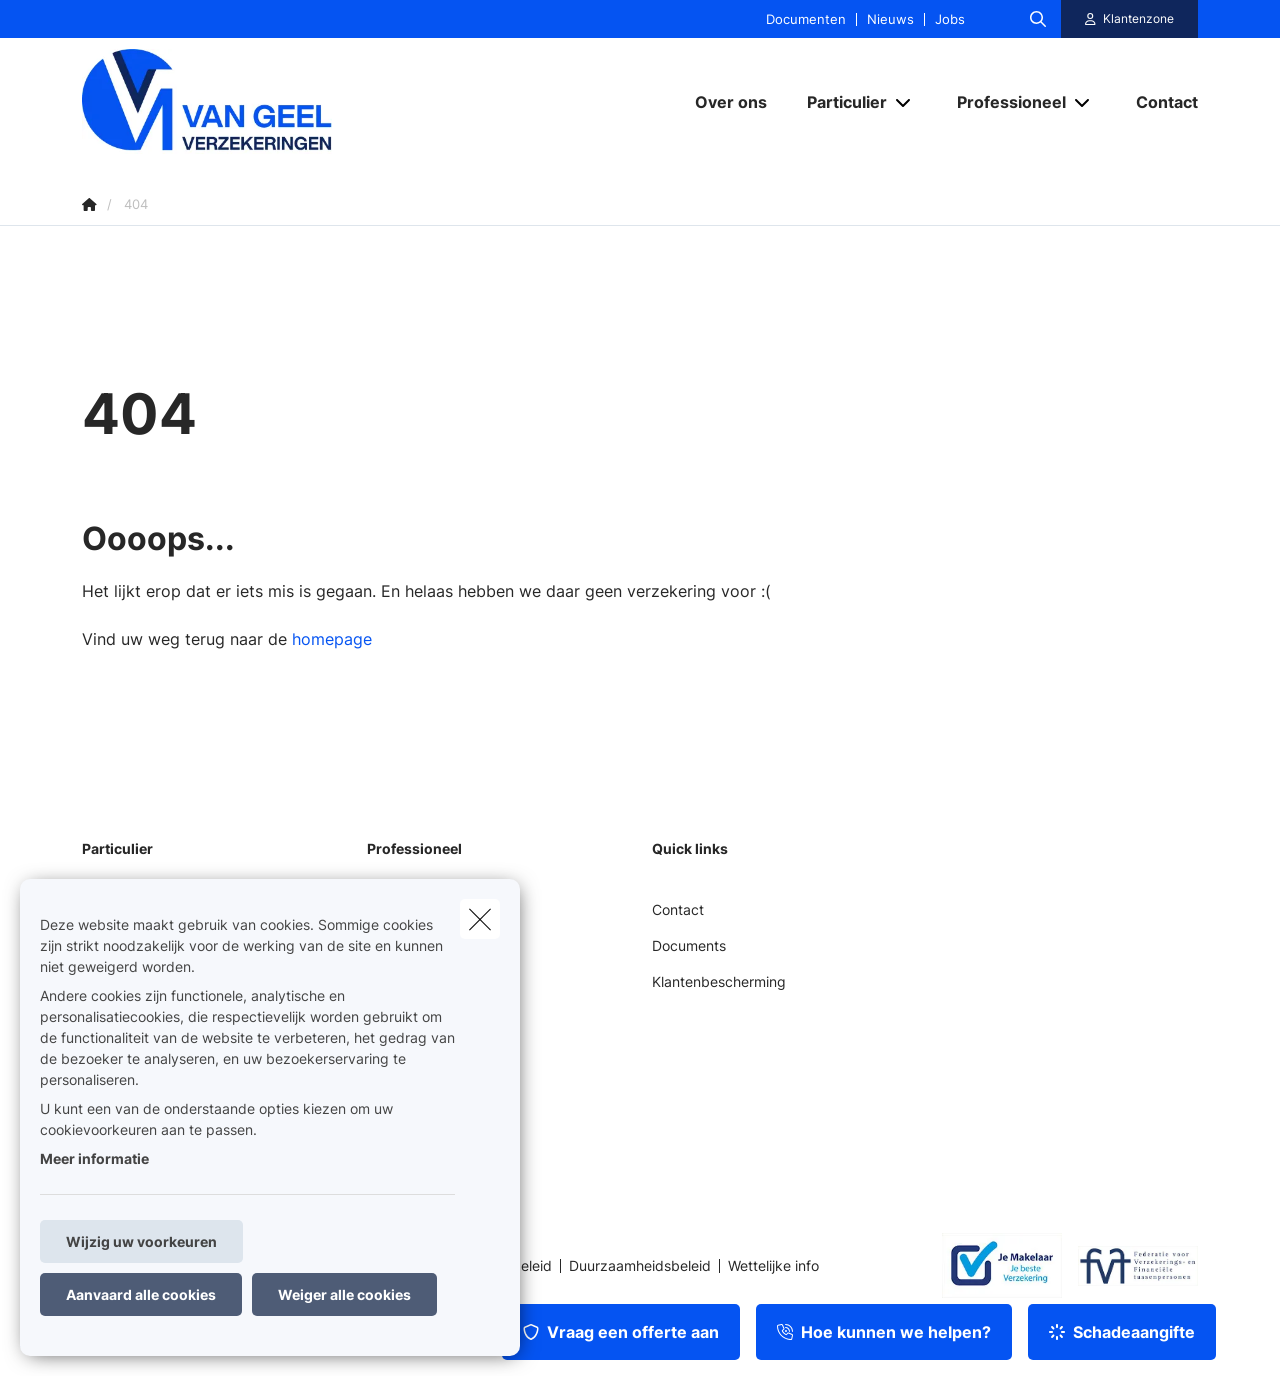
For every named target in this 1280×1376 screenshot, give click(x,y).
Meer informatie (94, 1158)
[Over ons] (731, 102)
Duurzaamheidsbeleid (640, 1266)
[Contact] (1157, 102)
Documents (689, 945)
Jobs (950, 19)
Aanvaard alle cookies (141, 1294)
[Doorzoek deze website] (1038, 19)
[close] (480, 919)
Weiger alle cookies (344, 1294)
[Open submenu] (904, 101)
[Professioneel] (1004, 102)
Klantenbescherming (719, 981)
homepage (332, 639)
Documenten (806, 19)
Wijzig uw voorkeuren (141, 1241)
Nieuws (890, 19)
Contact (678, 909)
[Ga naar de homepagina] (282, 101)
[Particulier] (839, 102)
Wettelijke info (773, 1266)
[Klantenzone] (1130, 19)
